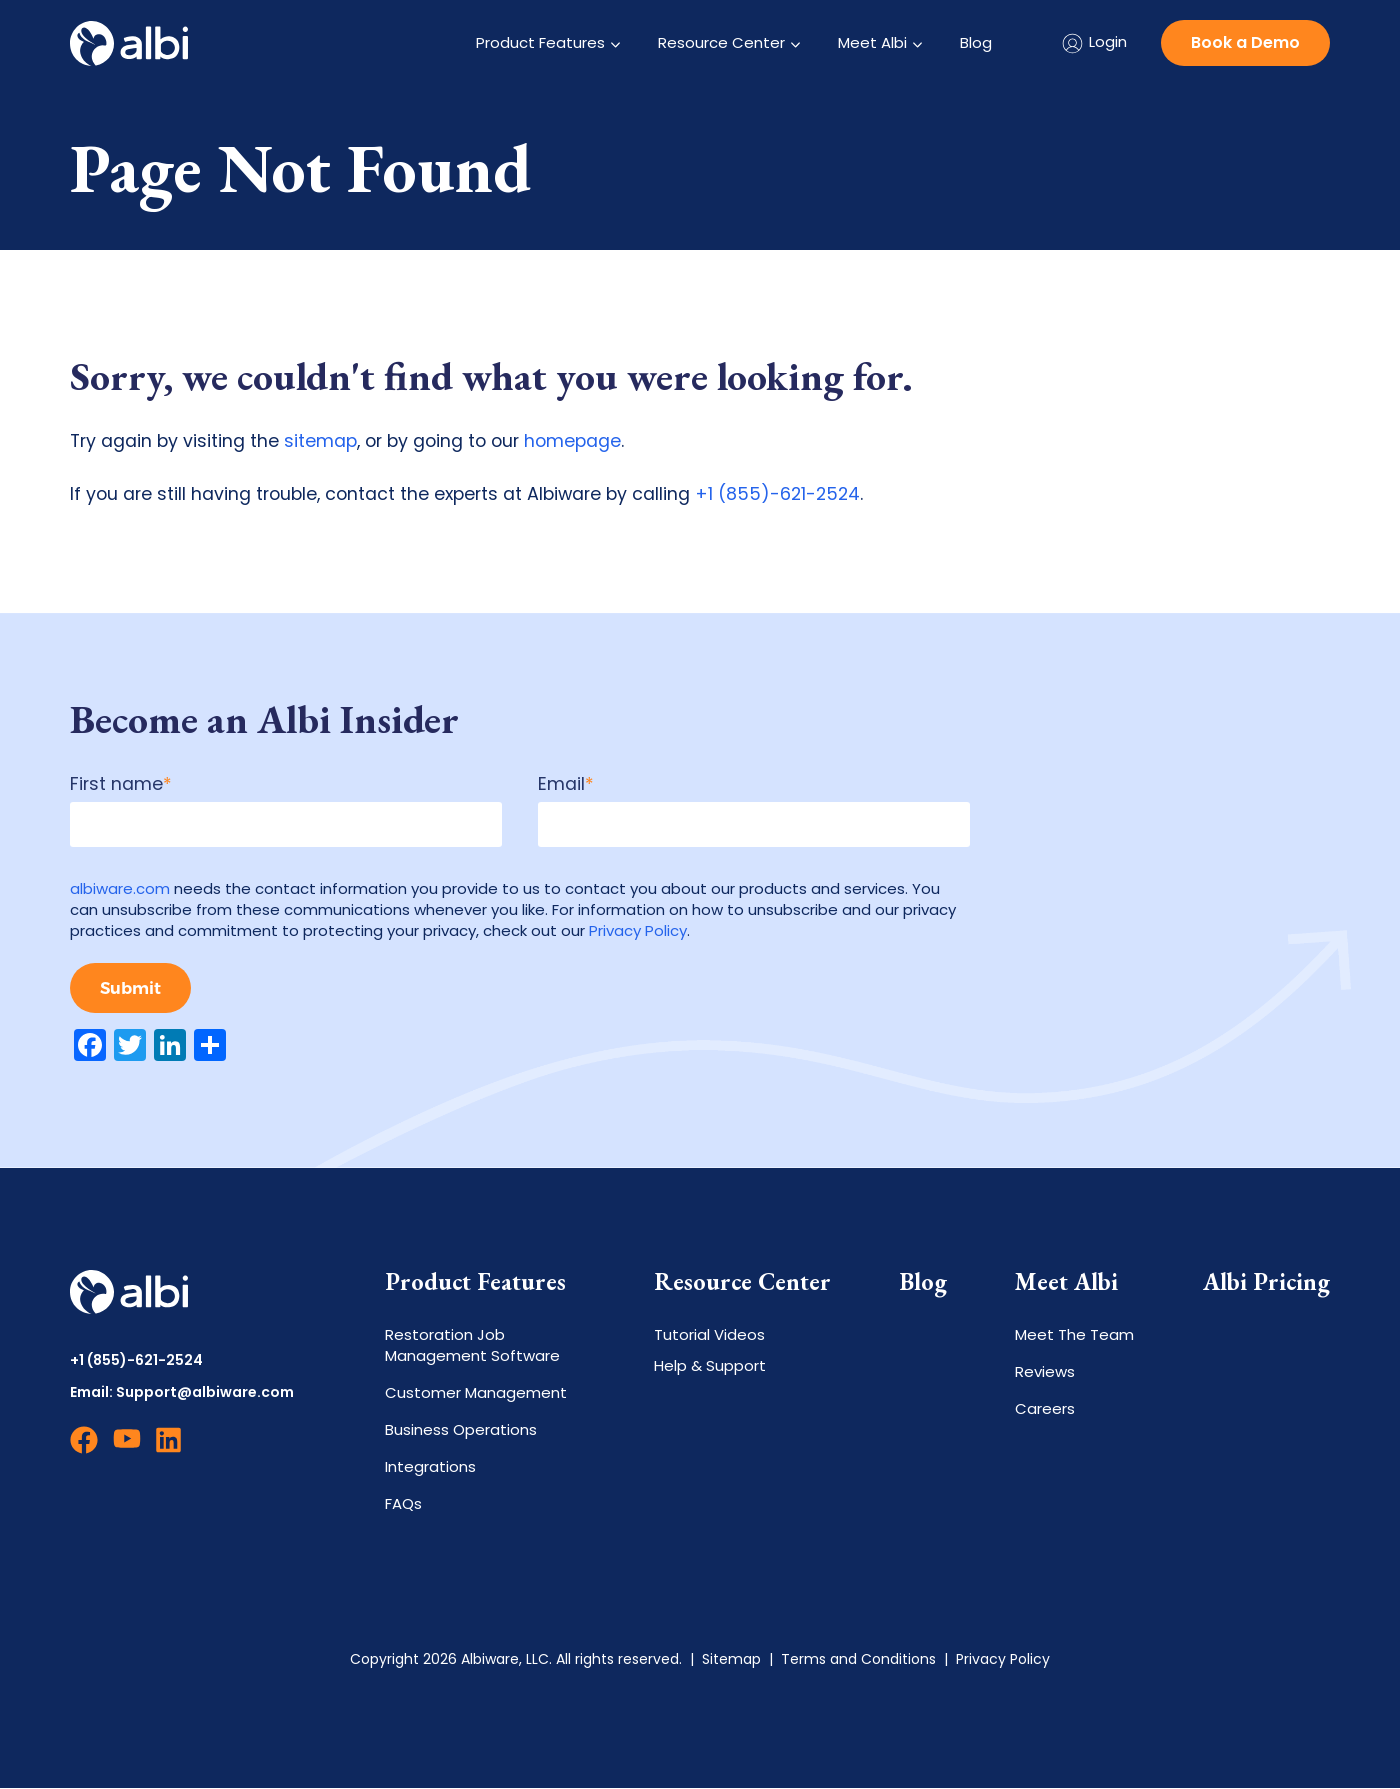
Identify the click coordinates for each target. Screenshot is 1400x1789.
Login (1093, 43)
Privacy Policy (638, 930)
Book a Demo (1245, 42)
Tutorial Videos (709, 1335)
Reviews (1045, 1372)
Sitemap (731, 1660)
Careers (1045, 1409)
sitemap (320, 441)
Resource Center (721, 42)
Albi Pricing (1266, 1283)
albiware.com (120, 888)
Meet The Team (1074, 1335)
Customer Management (476, 1393)
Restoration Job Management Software (472, 1346)
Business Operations (461, 1430)
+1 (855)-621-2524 (777, 494)
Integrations (430, 1467)
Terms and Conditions (858, 1660)
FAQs (403, 1504)
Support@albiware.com (205, 1393)
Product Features (540, 42)
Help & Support (710, 1366)
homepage (572, 441)
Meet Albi (872, 42)
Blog (976, 42)
